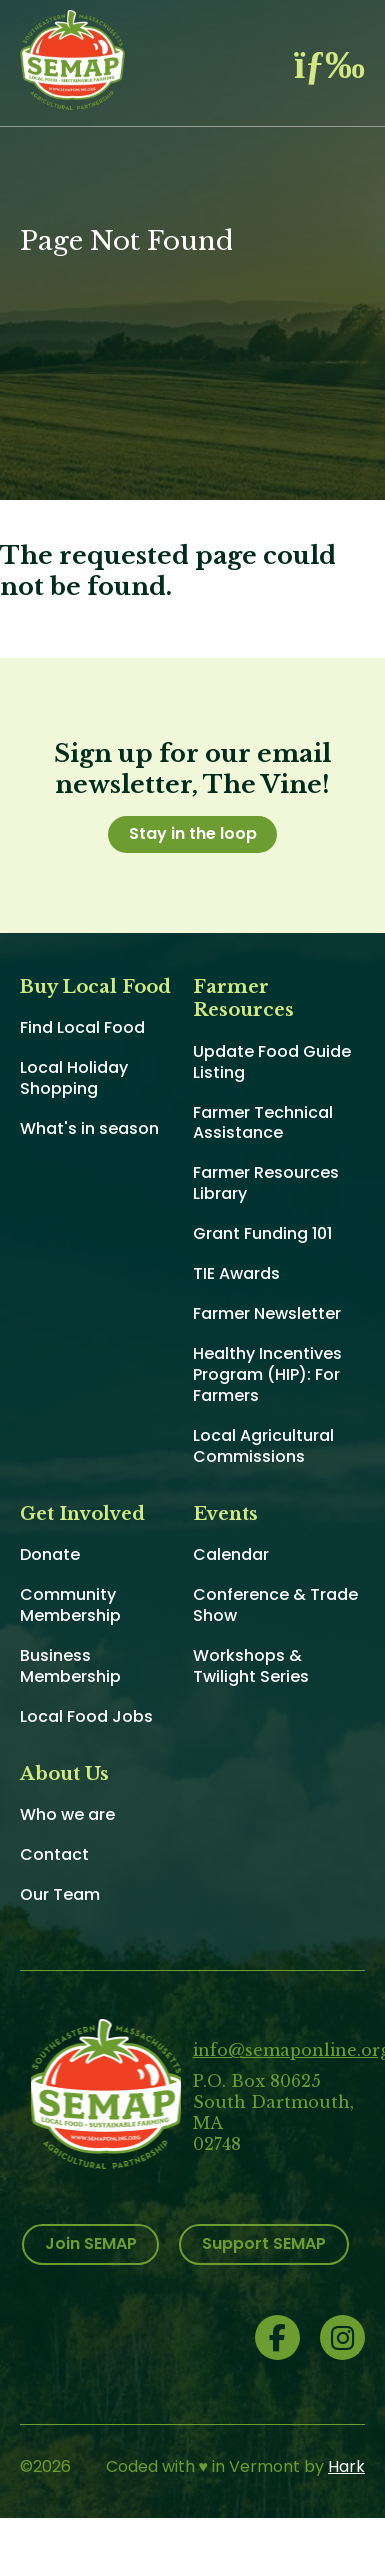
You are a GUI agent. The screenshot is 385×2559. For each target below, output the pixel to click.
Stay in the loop (193, 833)
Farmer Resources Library (266, 1183)
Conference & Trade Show (275, 1605)
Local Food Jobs (86, 1716)
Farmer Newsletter (267, 1313)
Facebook (277, 2337)
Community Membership (70, 1605)
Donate (50, 1554)
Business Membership (70, 1666)
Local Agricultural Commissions (263, 1446)
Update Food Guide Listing (272, 1062)
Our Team (60, 1894)
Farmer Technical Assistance (263, 1123)
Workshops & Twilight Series (251, 1666)
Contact (54, 1854)
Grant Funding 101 (262, 1233)
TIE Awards (236, 1273)
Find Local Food (82, 1027)
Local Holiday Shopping (74, 1078)
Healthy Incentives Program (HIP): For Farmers (267, 1374)
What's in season (89, 1128)
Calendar (231, 1554)
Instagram (342, 2337)
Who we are (67, 1814)
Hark (346, 2466)
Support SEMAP (264, 2243)
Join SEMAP (91, 2243)
